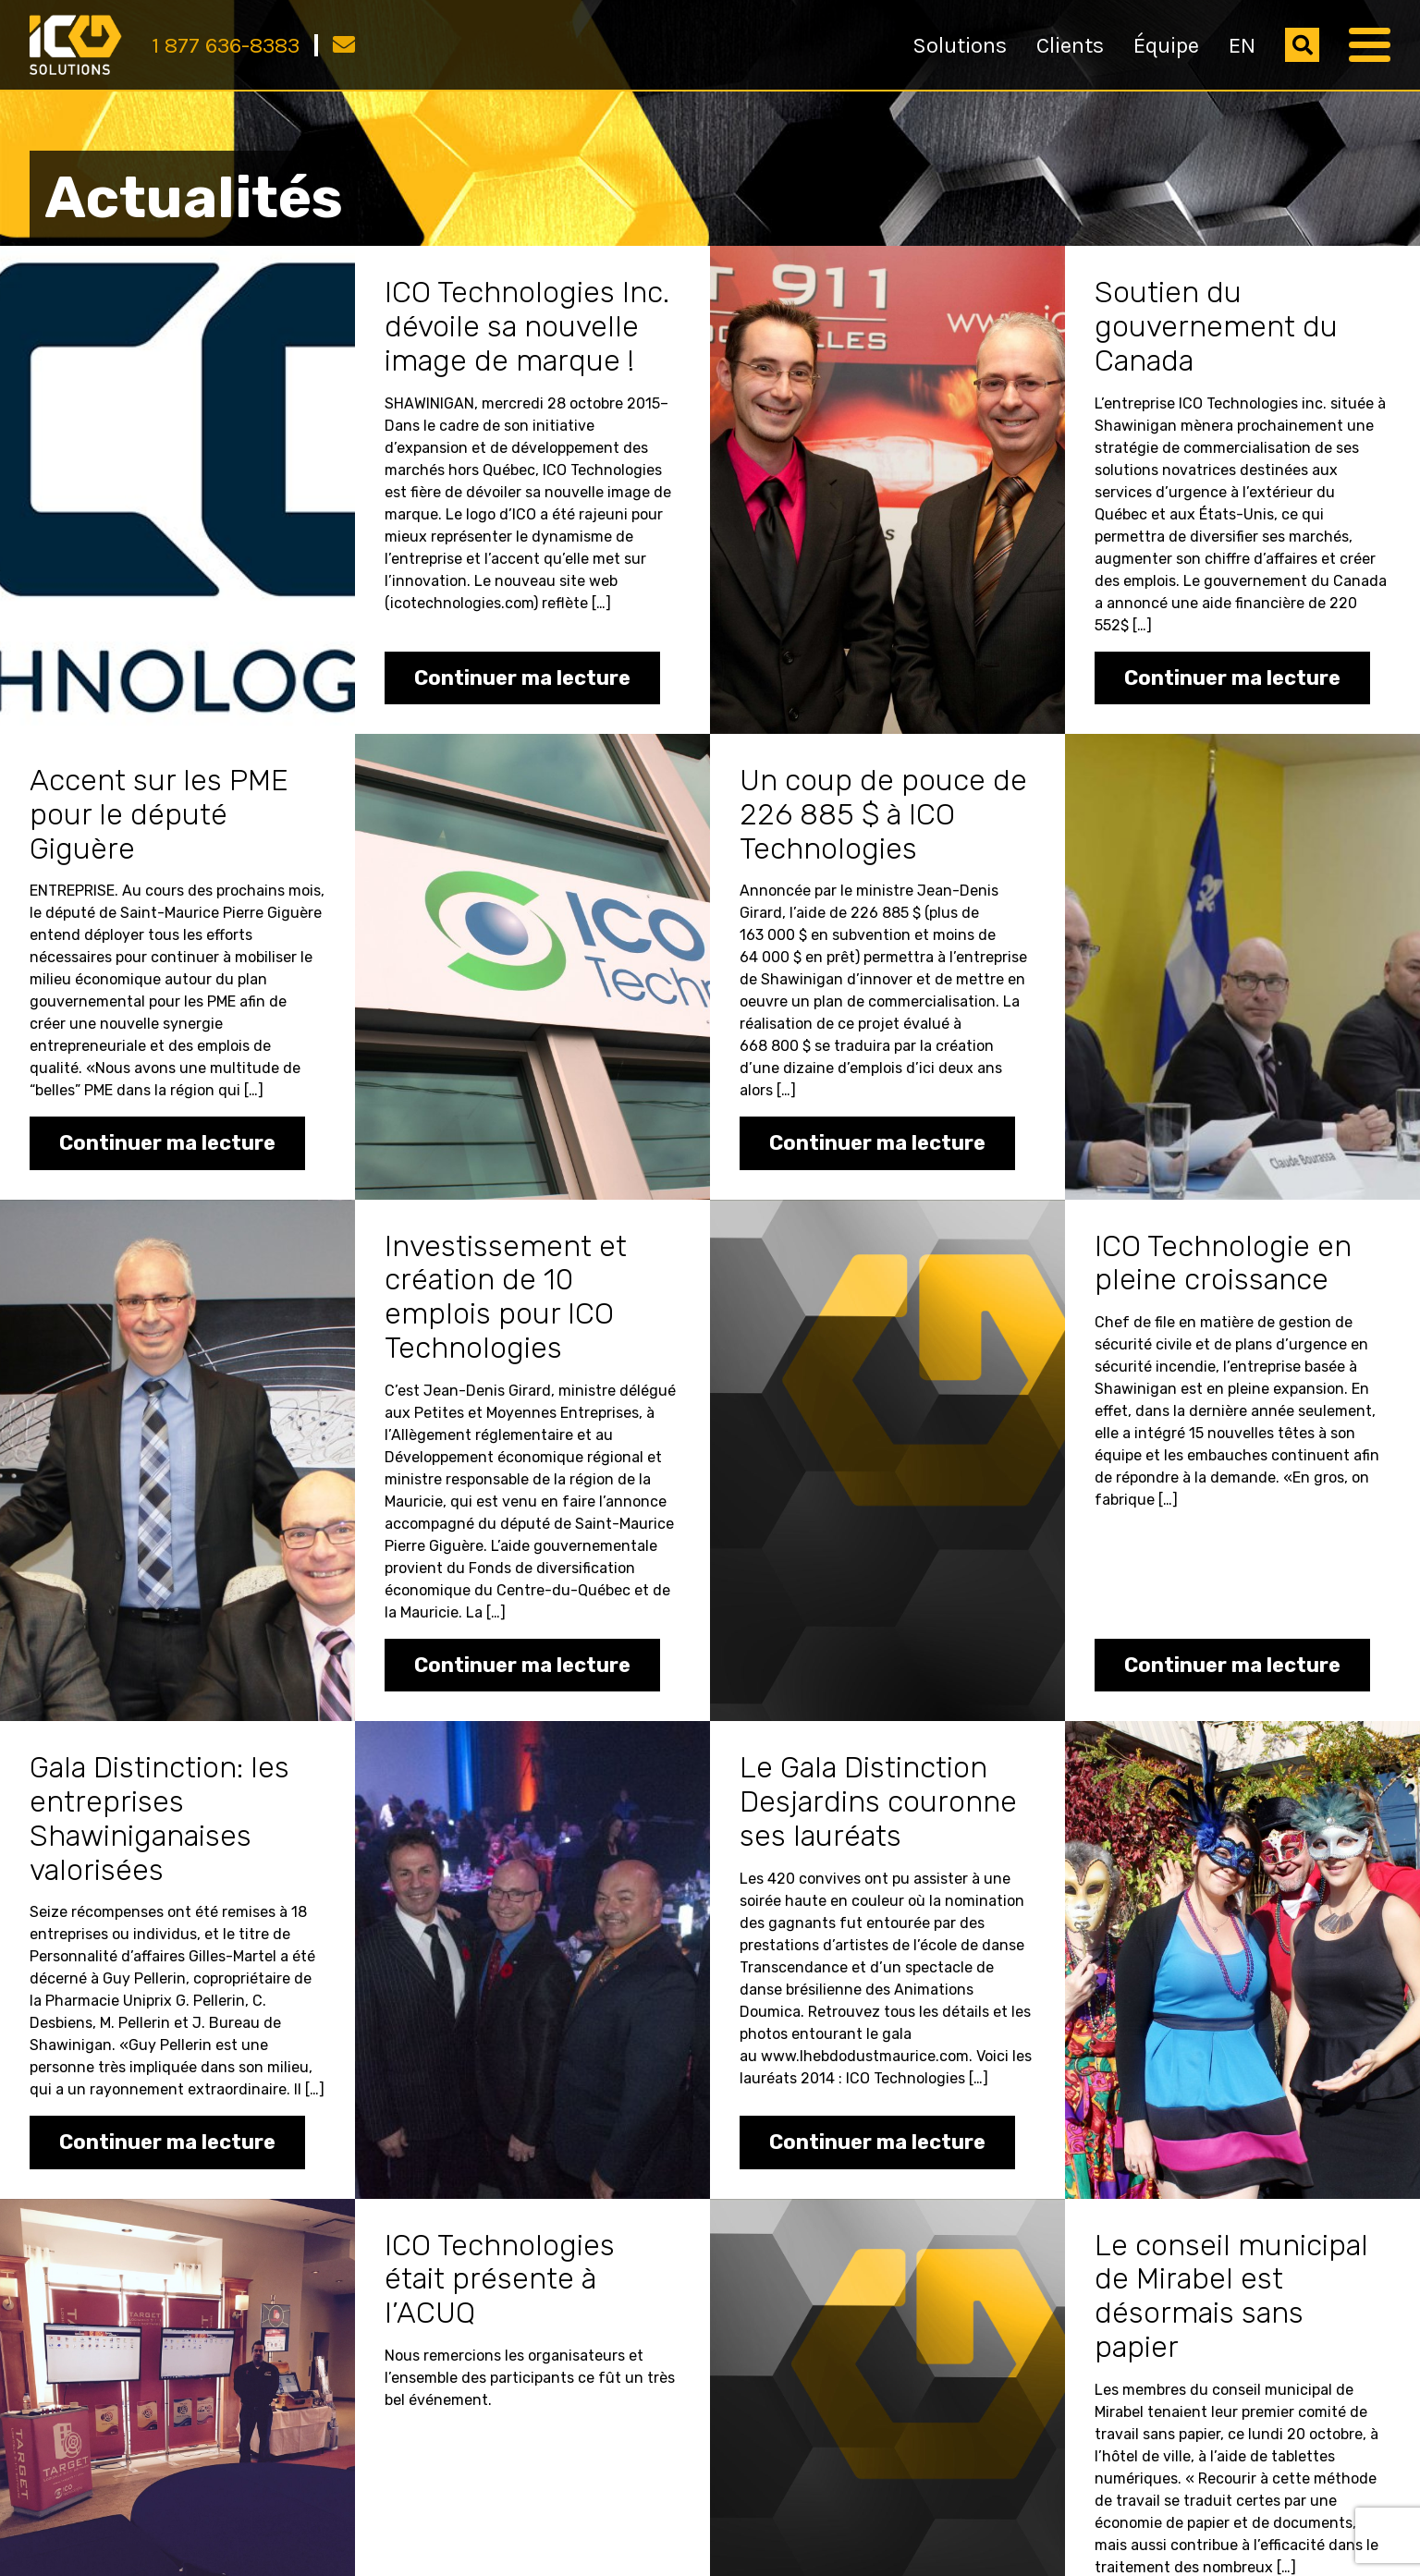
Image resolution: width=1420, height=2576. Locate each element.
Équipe (1166, 45)
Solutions (959, 45)
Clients (1070, 45)
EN (1242, 45)
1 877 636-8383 (226, 45)
